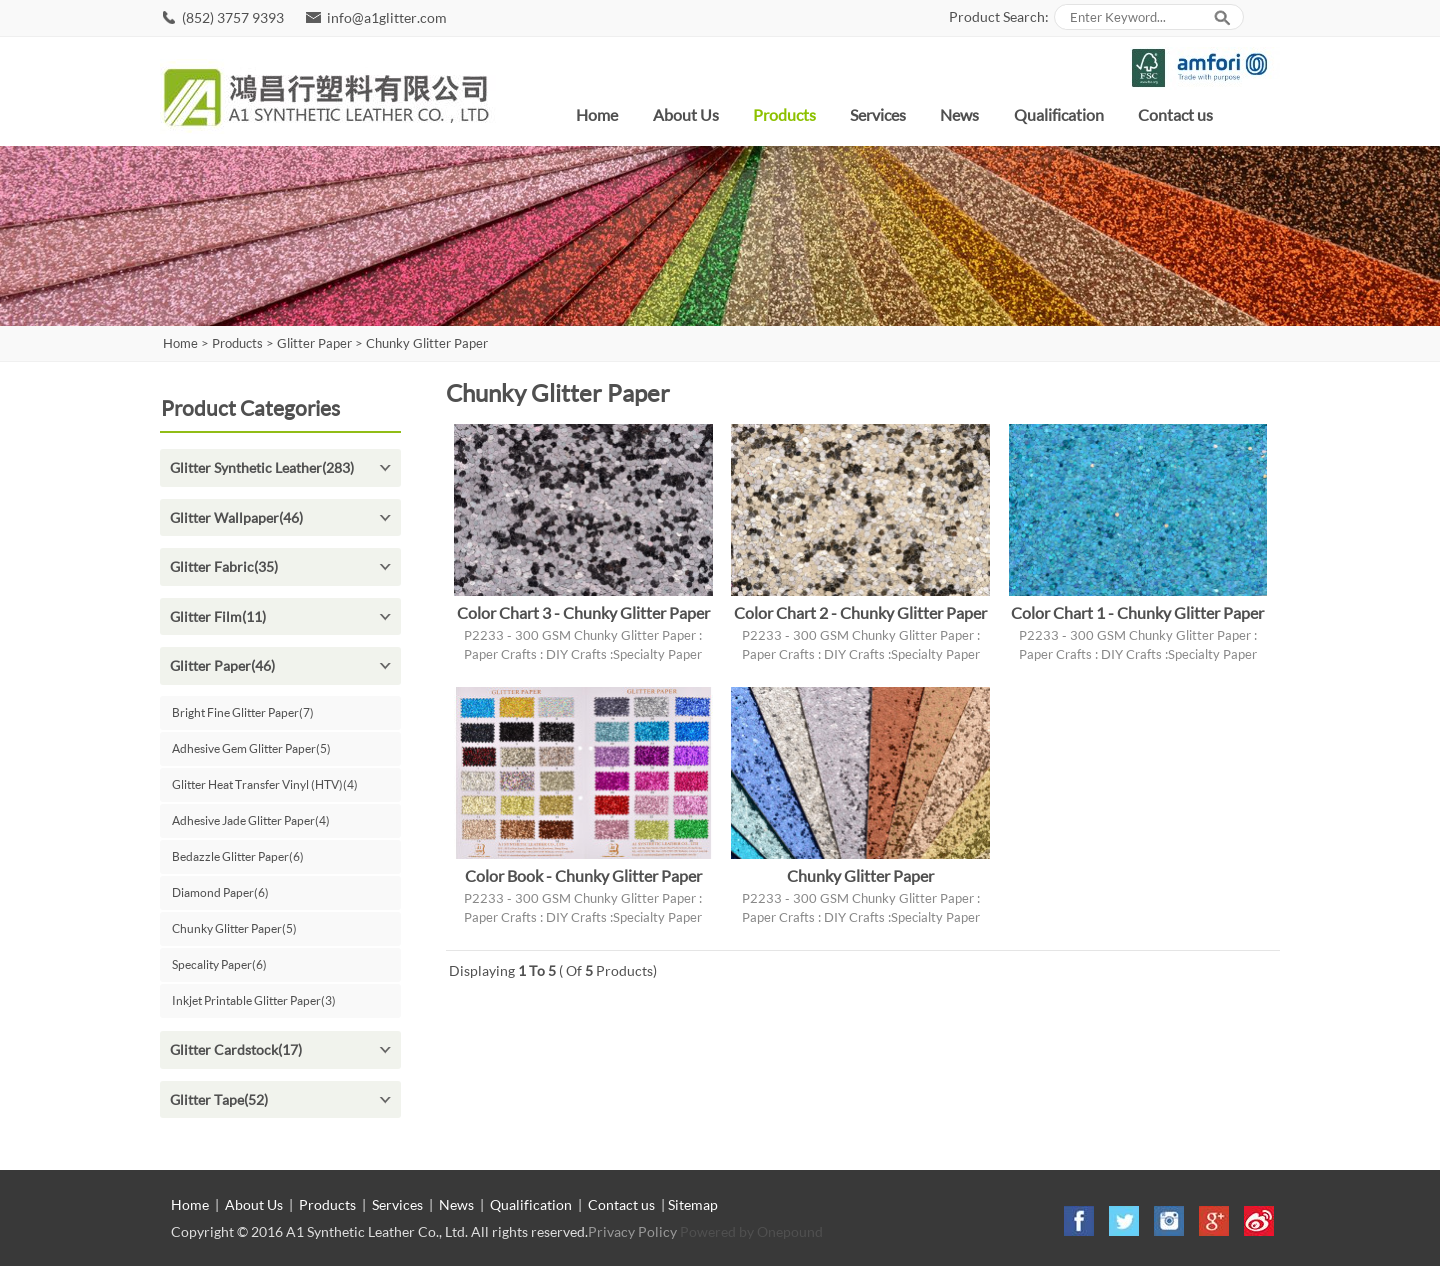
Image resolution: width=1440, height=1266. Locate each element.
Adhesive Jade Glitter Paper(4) (251, 820)
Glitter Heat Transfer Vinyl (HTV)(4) (265, 784)
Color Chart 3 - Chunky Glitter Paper (583, 612)
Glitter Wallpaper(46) (236, 517)
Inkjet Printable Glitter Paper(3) (254, 1000)
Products (784, 114)
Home (597, 114)
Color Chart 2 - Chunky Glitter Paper (860, 612)
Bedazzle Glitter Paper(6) (238, 856)
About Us (686, 114)
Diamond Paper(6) (220, 892)
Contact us (1175, 114)
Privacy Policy (632, 1231)
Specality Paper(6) (219, 964)
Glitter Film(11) (218, 616)
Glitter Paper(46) (222, 665)
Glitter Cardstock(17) (236, 1049)
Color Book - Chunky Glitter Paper (583, 875)
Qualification (1059, 114)
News (959, 114)
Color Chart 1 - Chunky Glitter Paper (1137, 612)
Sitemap (693, 1204)
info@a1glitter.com (387, 17)
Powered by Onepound (751, 1231)
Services (878, 114)
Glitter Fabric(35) (224, 566)
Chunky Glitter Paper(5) (234, 928)
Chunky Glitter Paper (427, 343)
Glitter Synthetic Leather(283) (262, 467)
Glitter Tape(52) (219, 1099)
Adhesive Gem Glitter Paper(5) (251, 748)
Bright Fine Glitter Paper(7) (243, 712)
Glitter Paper (314, 343)
